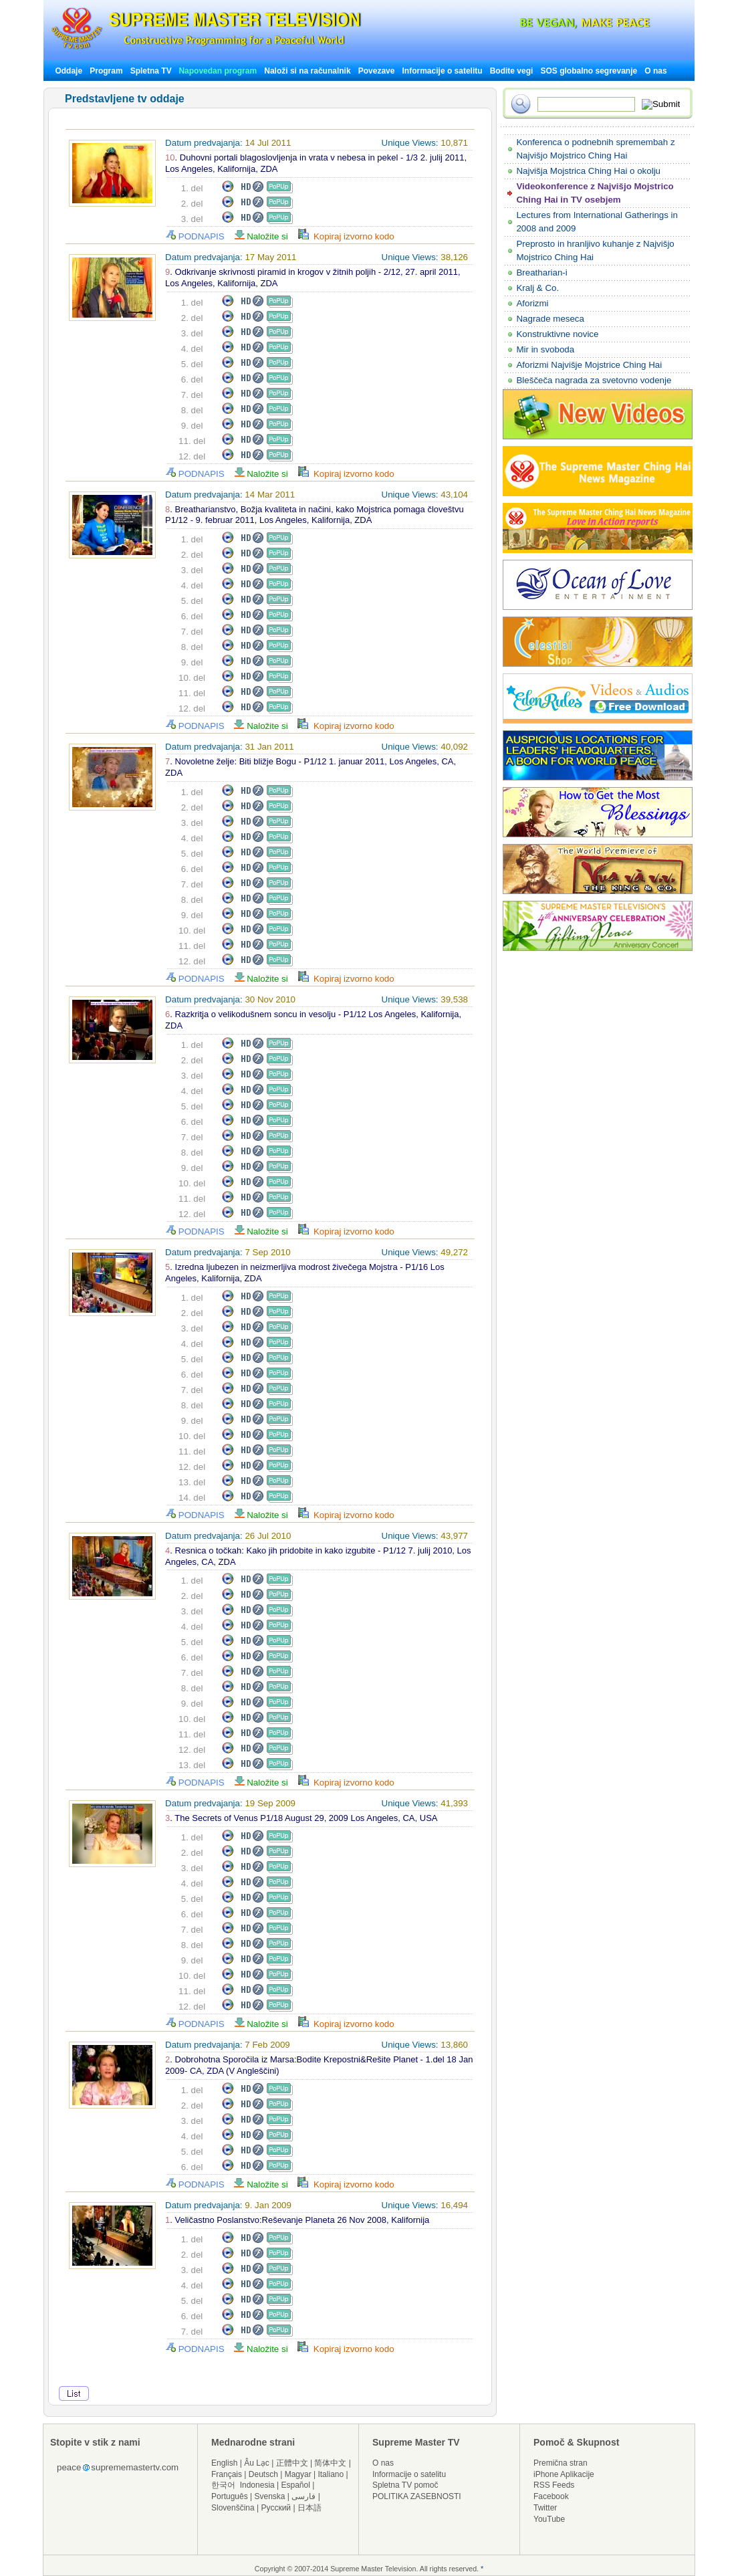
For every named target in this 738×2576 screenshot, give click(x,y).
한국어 (223, 2485)
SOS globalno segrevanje (588, 71)
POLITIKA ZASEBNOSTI (416, 2496)
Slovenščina (233, 2507)
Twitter (545, 2507)
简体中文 (330, 2463)
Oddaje (68, 71)
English (224, 2463)
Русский (276, 2507)
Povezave (376, 71)
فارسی (303, 2496)
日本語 (309, 2507)
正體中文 (292, 2463)
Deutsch (263, 2474)
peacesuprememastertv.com (117, 2467)
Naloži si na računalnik (307, 71)
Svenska (270, 2496)
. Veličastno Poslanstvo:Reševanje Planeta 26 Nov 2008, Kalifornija (297, 2220)
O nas (655, 71)
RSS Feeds (553, 2485)
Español (295, 2485)
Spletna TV (152, 71)
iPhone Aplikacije (563, 2474)
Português (229, 2496)
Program (106, 71)
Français (226, 2474)
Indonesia (257, 2485)
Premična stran (560, 2463)
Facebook (551, 2496)
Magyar (298, 2474)
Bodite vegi (511, 71)
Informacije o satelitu (442, 71)
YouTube (549, 2519)
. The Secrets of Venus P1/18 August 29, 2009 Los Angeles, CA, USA (301, 1818)
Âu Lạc (256, 2463)
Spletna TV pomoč (405, 2485)
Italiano (331, 2474)
